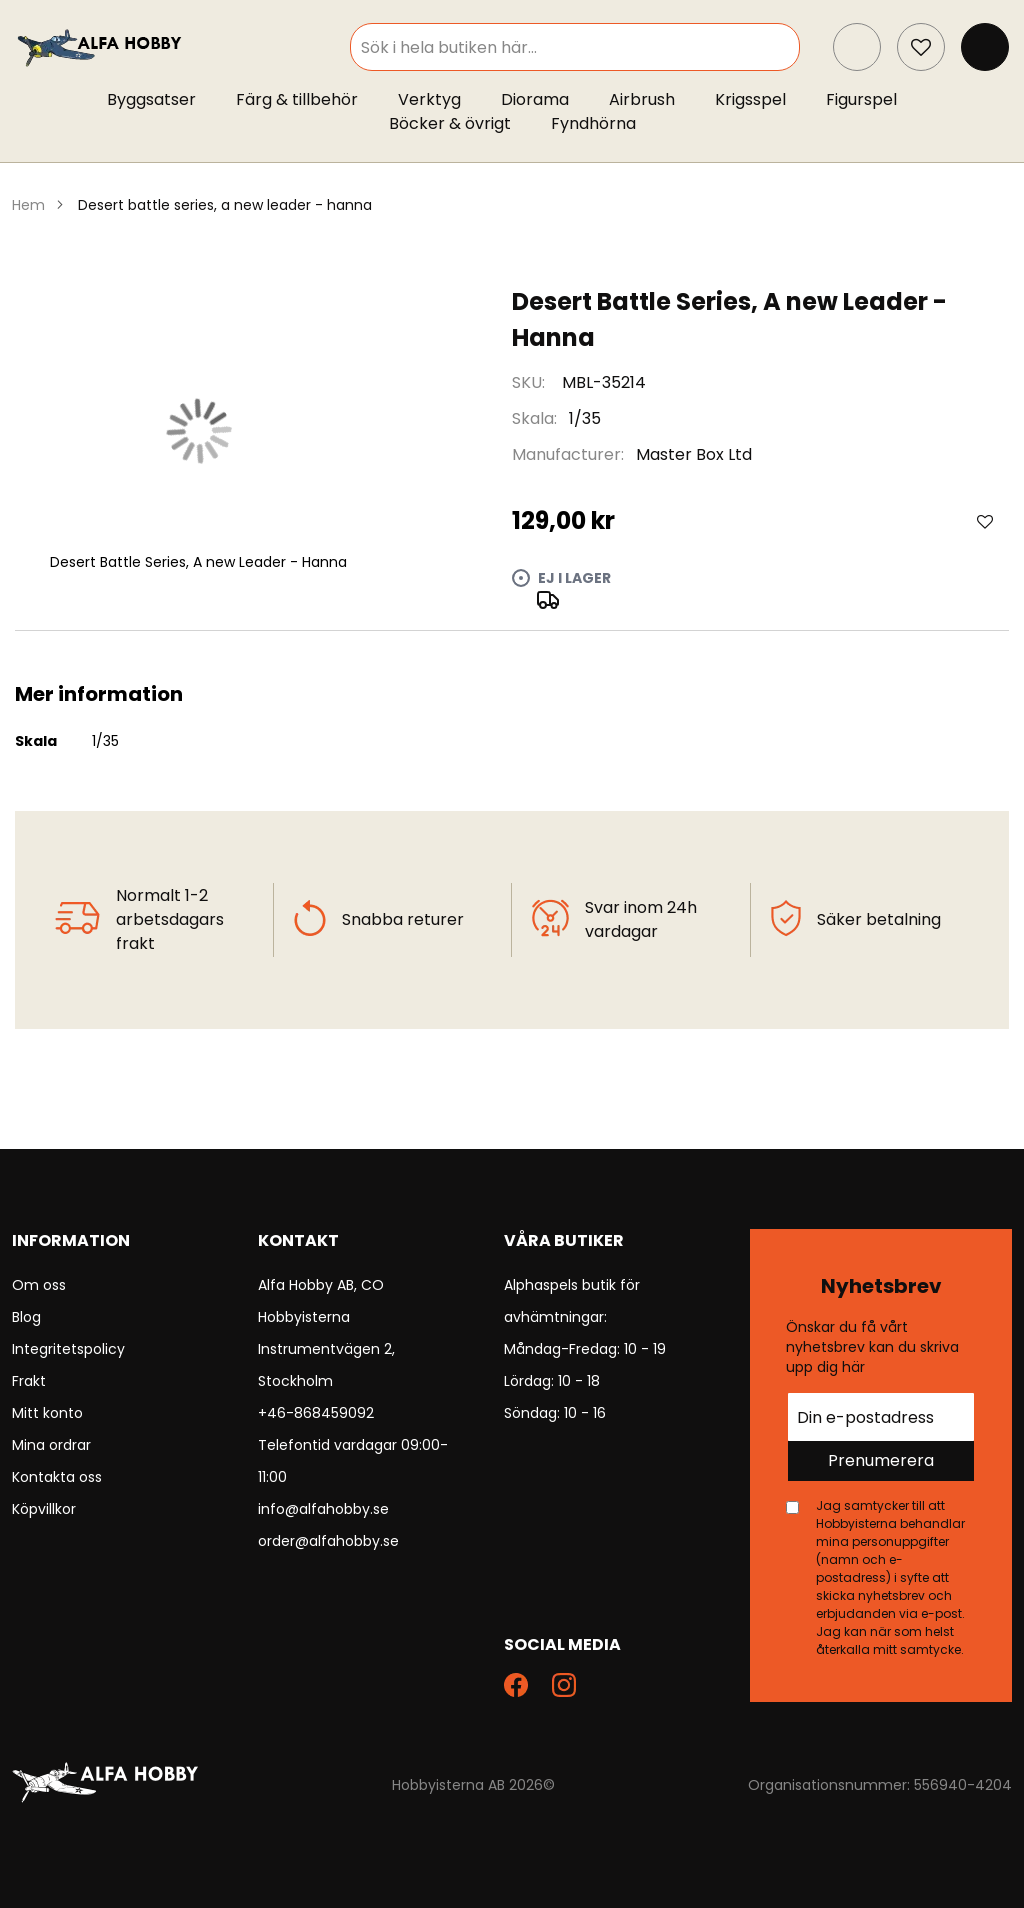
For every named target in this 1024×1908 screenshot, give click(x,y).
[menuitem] (161, 100)
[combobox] (592, 47)
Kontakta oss (57, 1477)
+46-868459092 (316, 1413)
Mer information (512, 655)
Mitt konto (47, 1413)
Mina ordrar (51, 1445)
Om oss (39, 1285)
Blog (26, 1317)
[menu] (512, 116)
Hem (28, 205)
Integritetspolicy (68, 1349)
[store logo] (101, 46)
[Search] (793, 47)
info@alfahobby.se (323, 1509)
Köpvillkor (44, 1509)
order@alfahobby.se (328, 1541)
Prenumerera (881, 1460)
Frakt (29, 1381)
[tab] (512, 655)
